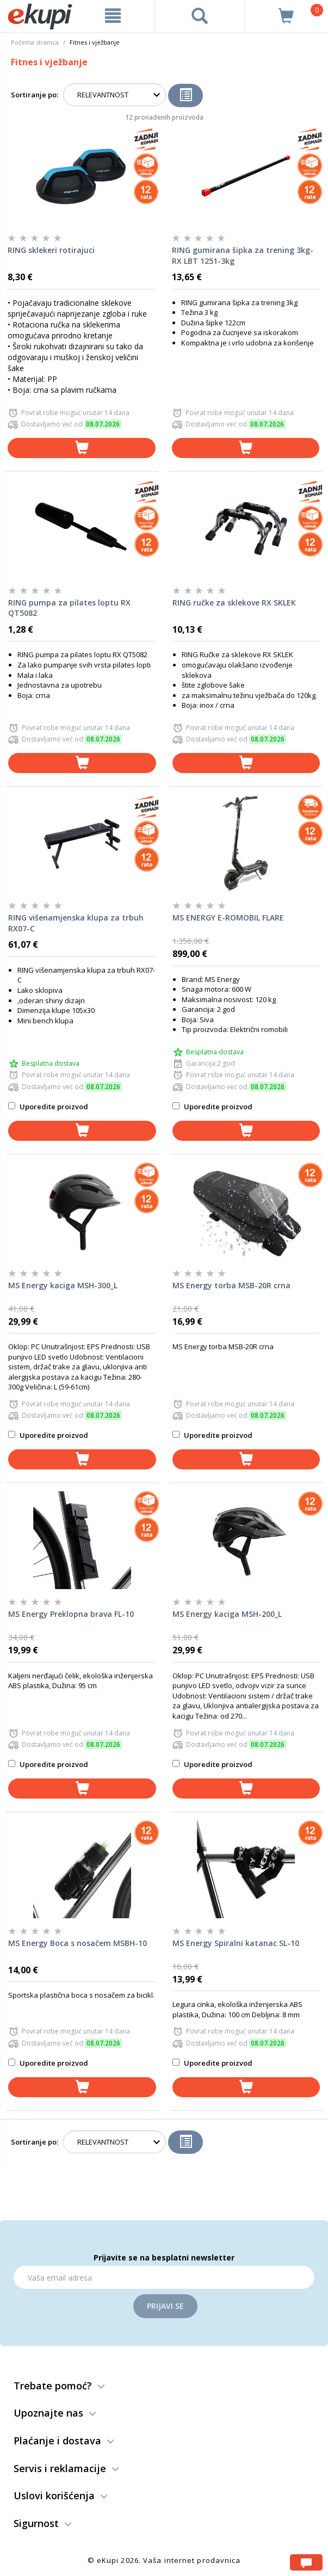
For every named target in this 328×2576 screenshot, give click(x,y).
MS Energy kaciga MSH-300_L (62, 1285)
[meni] (112, 16)
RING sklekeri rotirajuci (51, 250)
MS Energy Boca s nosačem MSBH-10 (77, 1943)
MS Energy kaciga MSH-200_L (227, 1614)
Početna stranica (35, 42)
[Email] (164, 2277)
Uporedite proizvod (48, 1106)
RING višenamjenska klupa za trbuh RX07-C (76, 923)
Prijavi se (165, 2306)
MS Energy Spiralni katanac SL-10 (235, 1943)
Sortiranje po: (34, 95)
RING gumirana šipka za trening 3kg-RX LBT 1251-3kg (242, 255)
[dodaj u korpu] (82, 448)
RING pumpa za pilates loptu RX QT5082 (69, 608)
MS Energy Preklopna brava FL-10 (71, 1614)
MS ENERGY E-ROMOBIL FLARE (228, 917)
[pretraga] (199, 16)
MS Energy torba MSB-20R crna (231, 1285)
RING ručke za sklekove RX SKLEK (234, 602)
